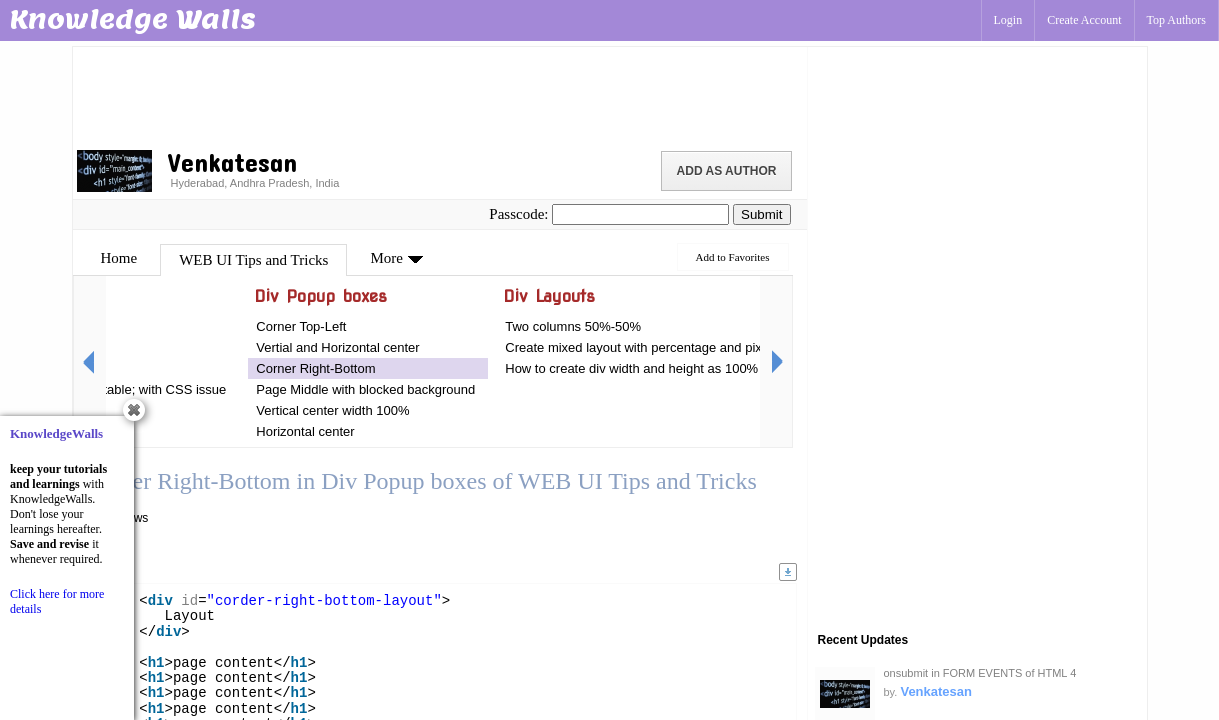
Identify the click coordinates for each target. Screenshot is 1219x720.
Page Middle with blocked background (365, 389)
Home (119, 258)
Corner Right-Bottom (315, 368)
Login (1008, 20)
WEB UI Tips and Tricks (253, 260)
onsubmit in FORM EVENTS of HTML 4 (980, 673)
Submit (761, 214)
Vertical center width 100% (332, 410)
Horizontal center (305, 431)
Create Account (1084, 20)
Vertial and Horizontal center (337, 347)
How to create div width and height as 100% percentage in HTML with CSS (720, 368)
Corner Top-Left (301, 326)
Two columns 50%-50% (573, 326)
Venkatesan (936, 691)
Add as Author (727, 171)
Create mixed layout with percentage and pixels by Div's (666, 347)
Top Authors (1177, 20)
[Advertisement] (440, 95)
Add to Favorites (733, 257)
